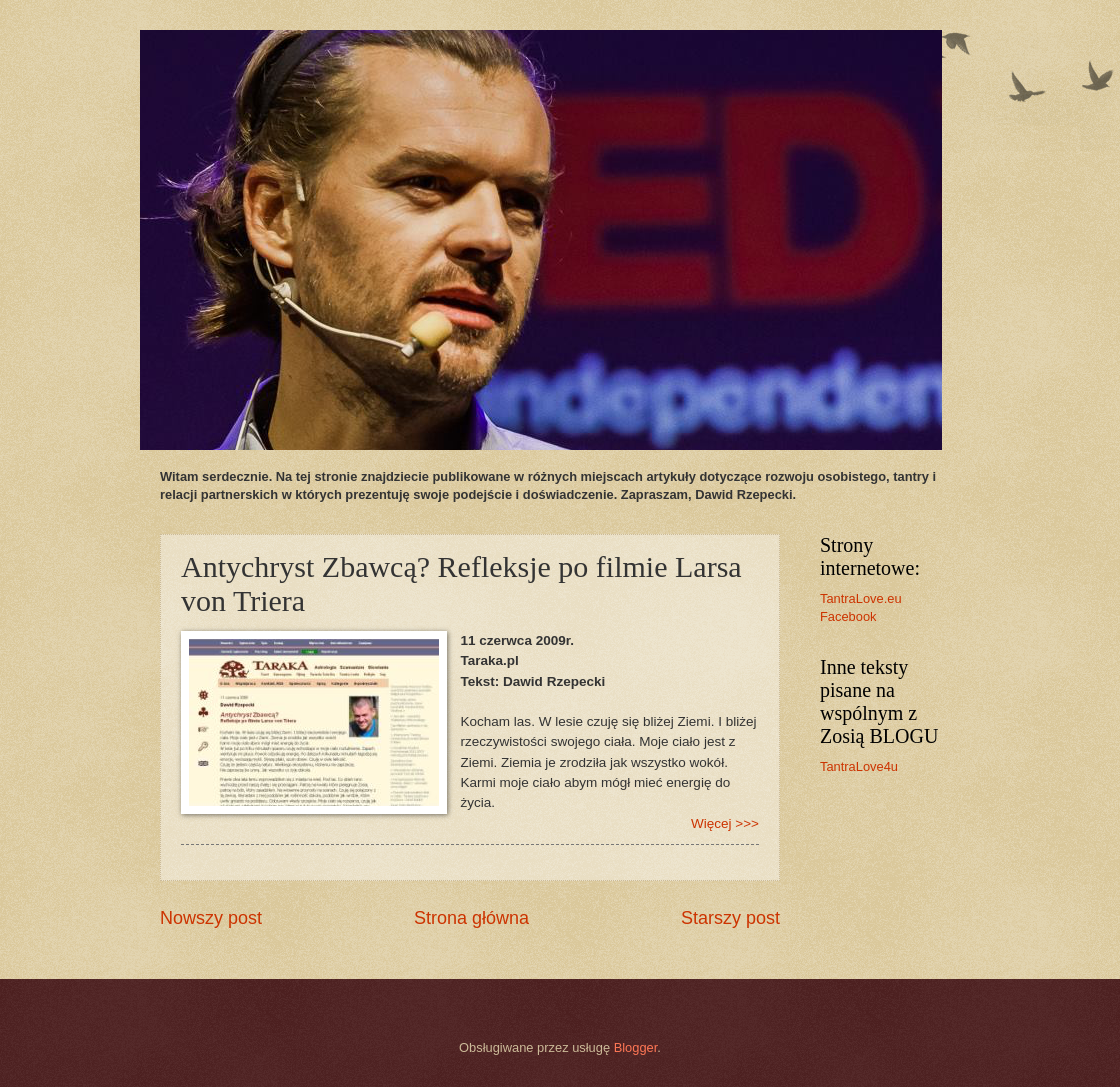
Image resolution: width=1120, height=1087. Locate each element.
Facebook (848, 616)
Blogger (636, 1047)
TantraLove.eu (861, 598)
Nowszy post (211, 918)
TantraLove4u (859, 766)
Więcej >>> (725, 823)
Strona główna (471, 918)
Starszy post (730, 918)
